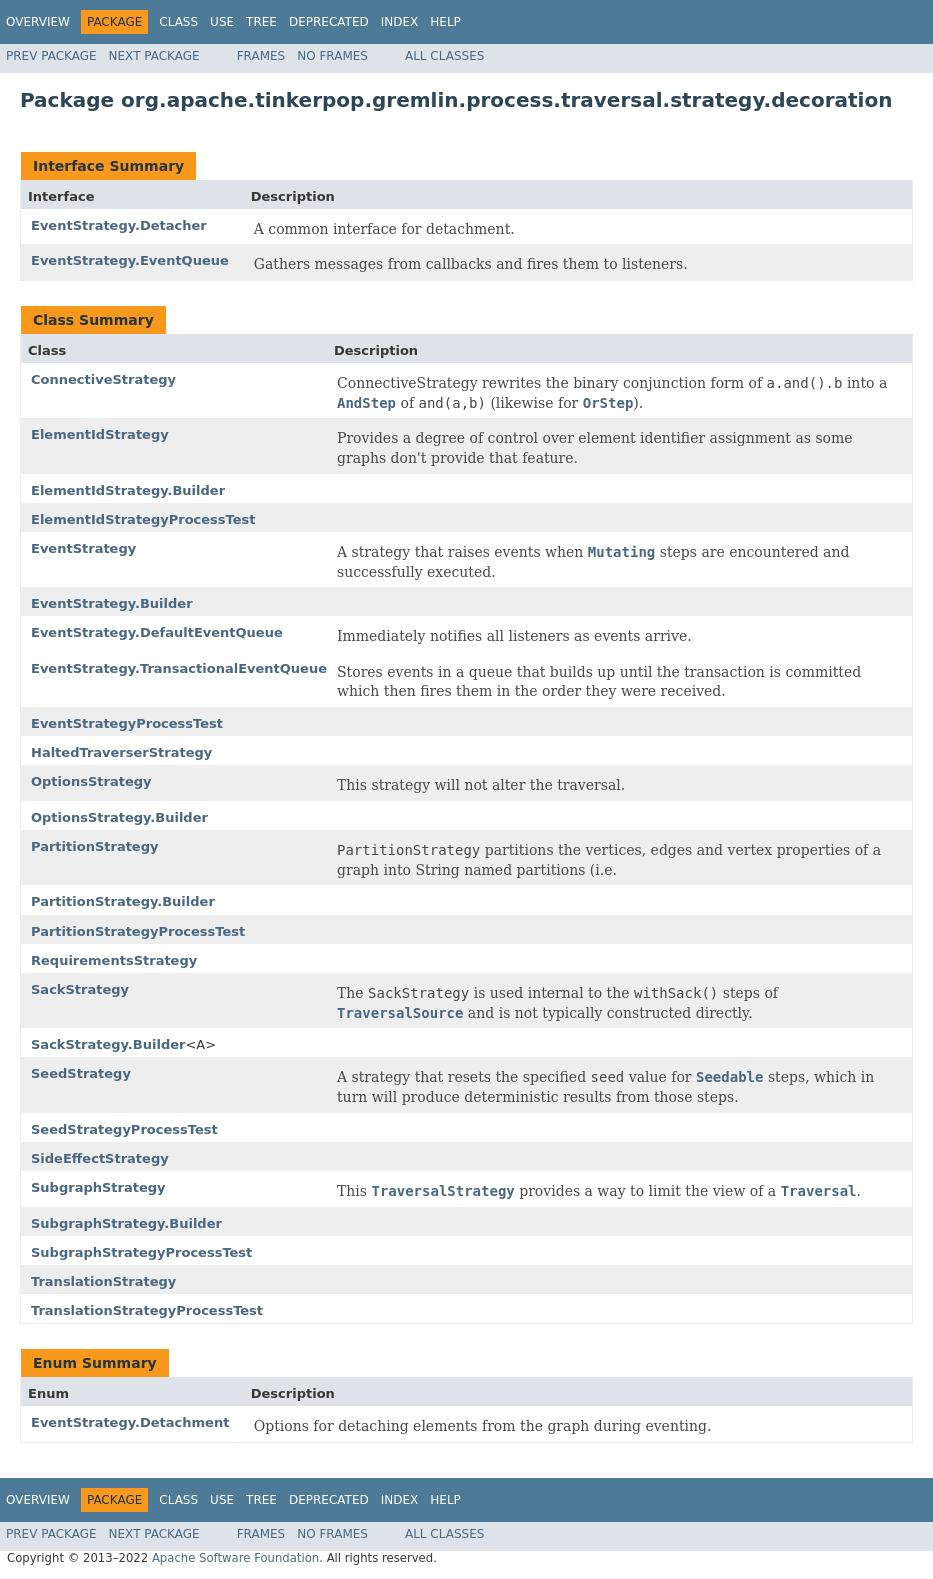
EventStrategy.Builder (112, 603)
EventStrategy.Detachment (130, 1422)
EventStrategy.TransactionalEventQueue (179, 668)
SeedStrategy (81, 1073)
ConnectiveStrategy (103, 379)
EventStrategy (83, 548)
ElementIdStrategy (100, 434)
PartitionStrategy (94, 846)
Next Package (154, 56)
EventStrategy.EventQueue (130, 260)
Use (222, 22)
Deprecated (329, 22)
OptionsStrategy (91, 781)
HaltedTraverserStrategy (121, 752)
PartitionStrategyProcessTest (138, 931)
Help (445, 22)
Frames (261, 56)
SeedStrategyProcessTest (124, 1129)
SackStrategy (80, 989)
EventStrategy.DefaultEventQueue (157, 632)
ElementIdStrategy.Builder (128, 490)
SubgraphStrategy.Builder (126, 1223)
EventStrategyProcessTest (127, 723)
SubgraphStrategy (98, 1187)
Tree (261, 22)
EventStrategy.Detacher (119, 225)
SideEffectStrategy (100, 1158)
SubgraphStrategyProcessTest (141, 1252)
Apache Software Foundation (235, 1558)
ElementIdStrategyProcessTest (143, 519)
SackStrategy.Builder (108, 1044)
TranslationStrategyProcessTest (147, 1310)
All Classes (444, 56)
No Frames (332, 56)
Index (400, 22)
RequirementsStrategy (114, 960)
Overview (38, 22)
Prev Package (51, 56)
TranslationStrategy (103, 1281)
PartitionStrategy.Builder (123, 901)
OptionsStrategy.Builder (119, 817)
